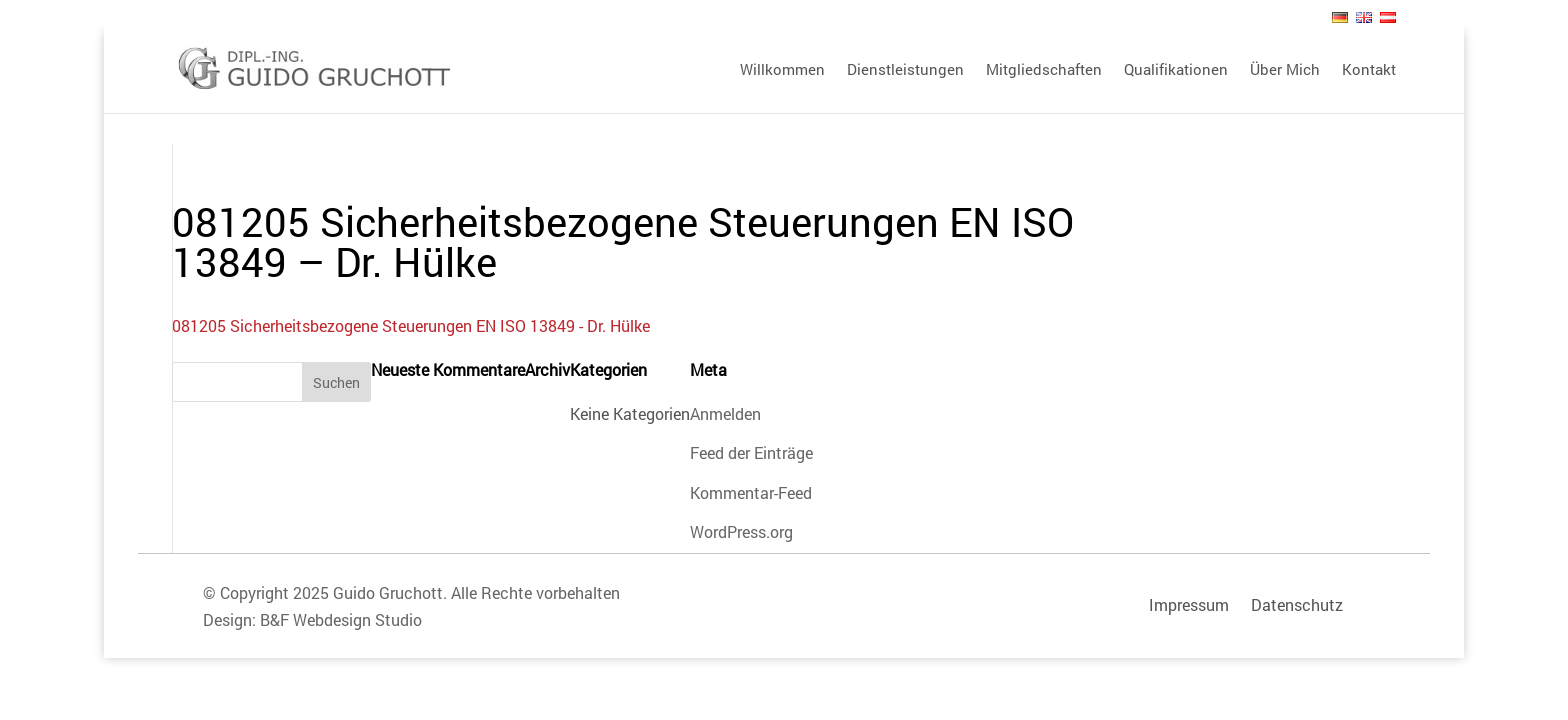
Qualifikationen (1176, 70)
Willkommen (782, 70)
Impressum (1189, 604)
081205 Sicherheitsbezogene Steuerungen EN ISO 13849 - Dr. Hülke (411, 325)
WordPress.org (741, 531)
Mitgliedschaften (1044, 70)
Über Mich (1285, 70)
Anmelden (725, 413)
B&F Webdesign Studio (341, 619)
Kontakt (1369, 70)
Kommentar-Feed (751, 492)
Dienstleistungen (905, 70)
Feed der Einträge (751, 452)
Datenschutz (1297, 604)
